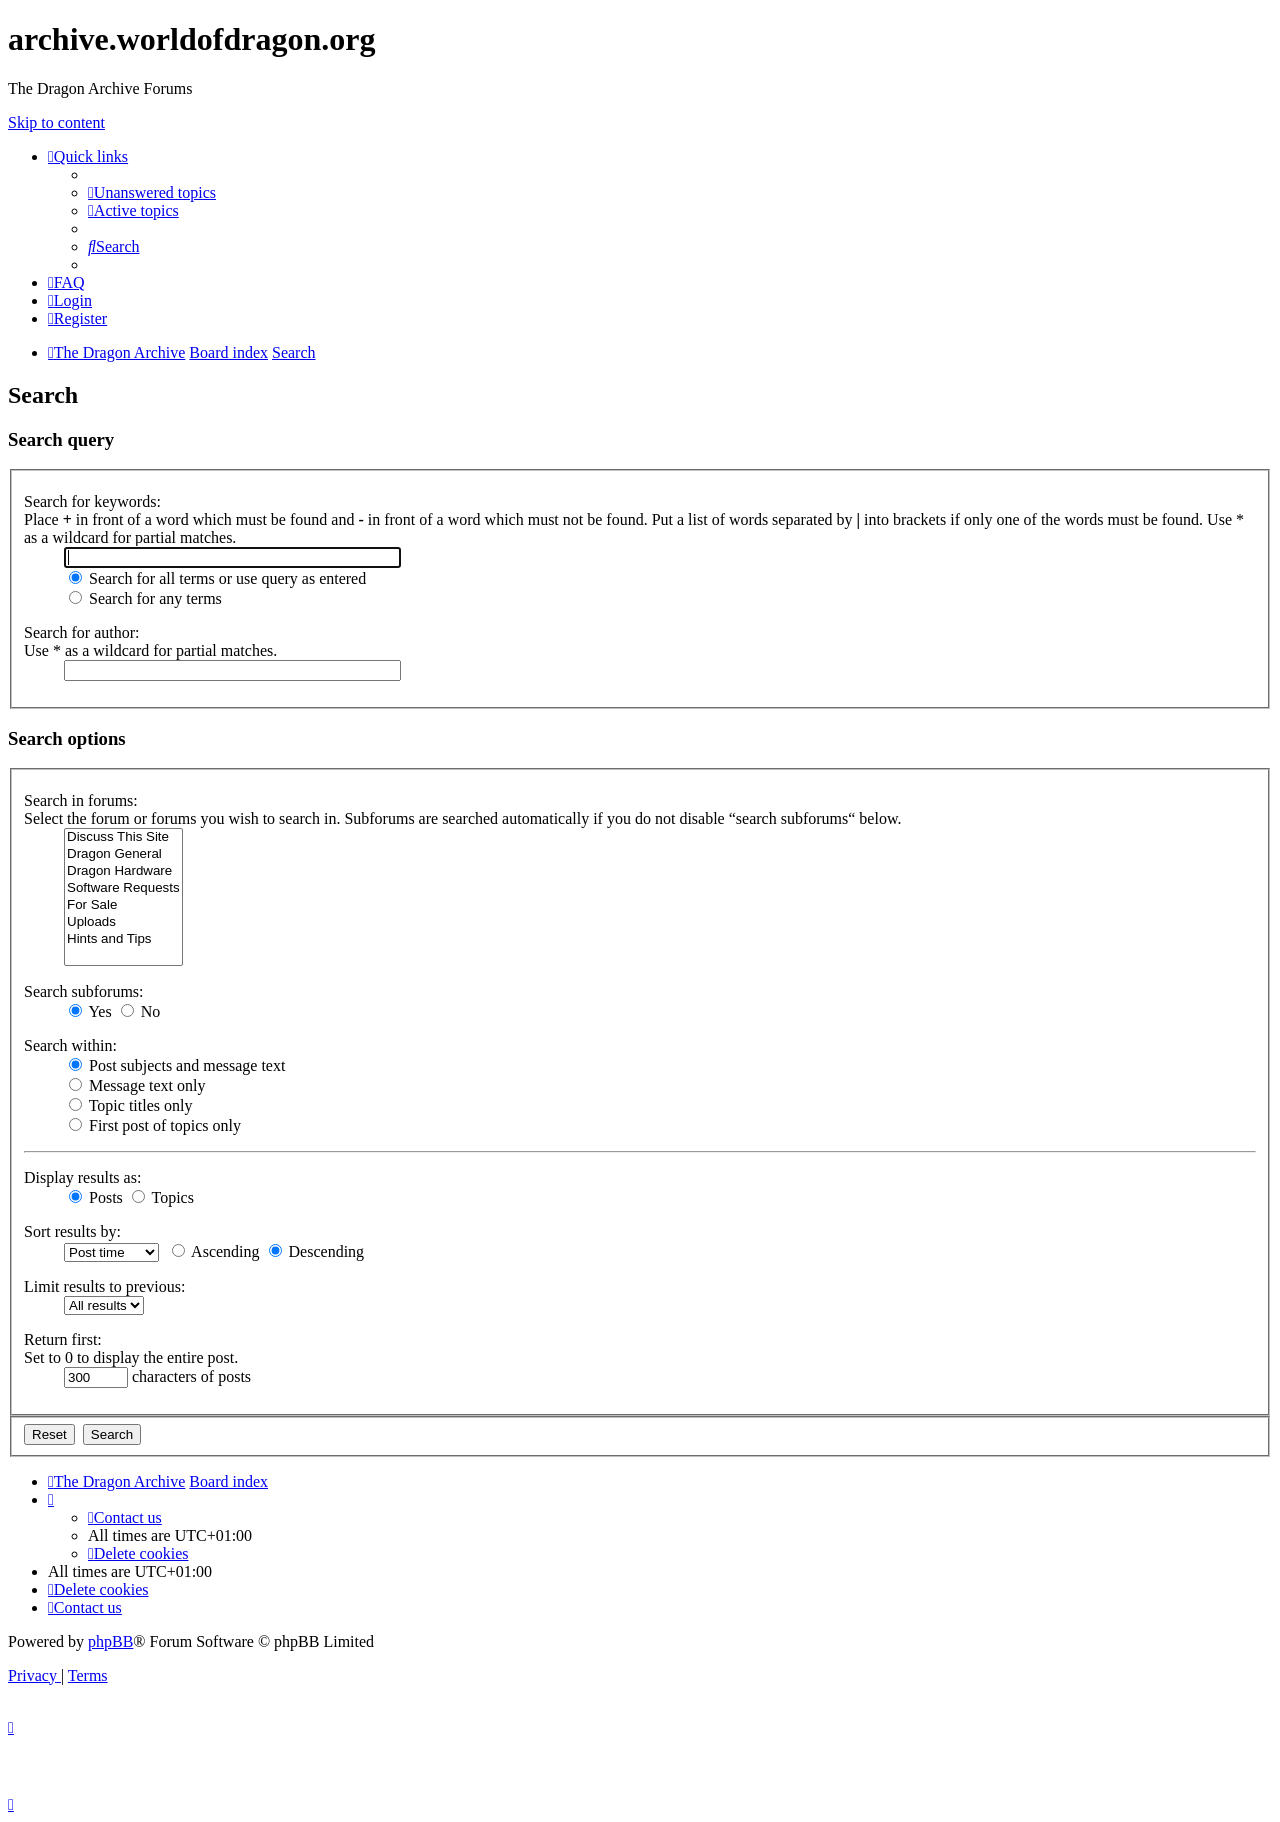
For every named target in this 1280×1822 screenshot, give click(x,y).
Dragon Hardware (123, 871)
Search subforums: (84, 991)
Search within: (70, 1045)
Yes (90, 1011)
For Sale (123, 905)
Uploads (123, 922)
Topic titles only (130, 1105)
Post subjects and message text (177, 1065)
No (141, 1011)
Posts (96, 1197)
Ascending (216, 1251)
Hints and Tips (123, 939)
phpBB (110, 1641)
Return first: (63, 1339)
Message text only (137, 1085)
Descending (317, 1251)
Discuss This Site (123, 837)
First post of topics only (155, 1125)
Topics (163, 1197)
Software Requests (123, 888)
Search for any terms (145, 598)
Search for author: (82, 632)
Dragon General (123, 854)
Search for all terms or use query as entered (217, 578)
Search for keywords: (92, 501)
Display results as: (82, 1177)
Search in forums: (81, 800)
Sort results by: (72, 1231)
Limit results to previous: (104, 1286)
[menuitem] (152, 192)
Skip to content (56, 122)
